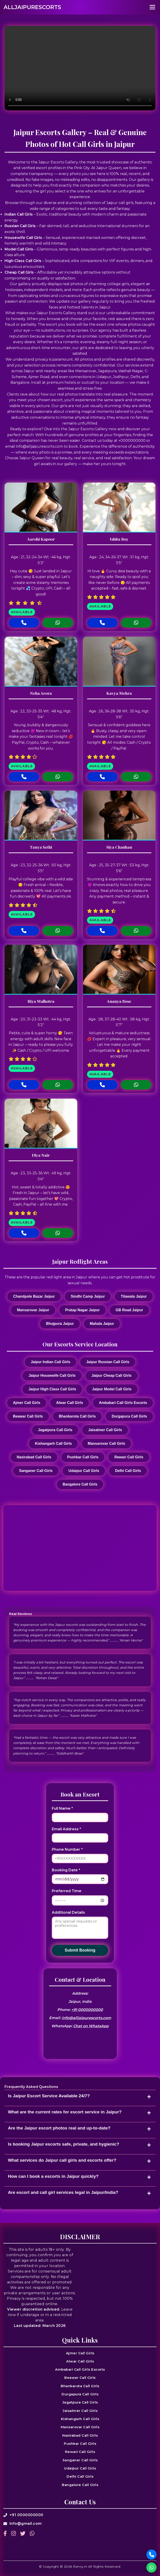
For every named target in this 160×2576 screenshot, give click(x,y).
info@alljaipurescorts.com (86, 2018)
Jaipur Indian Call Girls (50, 1362)
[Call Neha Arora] (24, 777)
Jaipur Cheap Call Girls (112, 1375)
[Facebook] (5, 2533)
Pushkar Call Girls (83, 1457)
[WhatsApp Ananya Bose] (136, 1085)
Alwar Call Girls (69, 1403)
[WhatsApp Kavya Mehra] (136, 777)
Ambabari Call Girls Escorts (123, 1403)
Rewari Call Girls (128, 1457)
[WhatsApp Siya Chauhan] (136, 930)
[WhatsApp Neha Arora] (57, 777)
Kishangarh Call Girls (53, 1443)
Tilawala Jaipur (134, 1296)
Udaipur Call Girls (83, 1471)
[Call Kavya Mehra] (102, 777)
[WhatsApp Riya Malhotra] (57, 1085)
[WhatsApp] (32, 2533)
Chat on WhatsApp (91, 2026)
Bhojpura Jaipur (60, 1324)
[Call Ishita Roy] (102, 622)
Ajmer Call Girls (26, 1403)
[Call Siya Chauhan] (102, 930)
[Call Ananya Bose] (102, 1085)
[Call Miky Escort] (151, 2554)
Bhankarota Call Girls (77, 1416)
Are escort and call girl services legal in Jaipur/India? (63, 2192)
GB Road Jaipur (129, 1310)
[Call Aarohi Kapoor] (24, 622)
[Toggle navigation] (152, 7)
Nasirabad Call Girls (34, 1457)
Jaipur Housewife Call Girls (51, 1375)
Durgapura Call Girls (129, 1416)
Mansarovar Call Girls (106, 1443)
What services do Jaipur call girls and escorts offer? (62, 2160)
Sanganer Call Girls (36, 1471)
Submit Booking (80, 1950)
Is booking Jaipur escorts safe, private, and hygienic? (63, 2144)
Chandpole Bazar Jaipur (34, 1296)
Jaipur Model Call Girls (111, 1389)
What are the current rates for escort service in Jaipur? (65, 2112)
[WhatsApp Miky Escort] (151, 2567)
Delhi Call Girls (128, 1471)
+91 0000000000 (87, 2010)
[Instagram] (13, 2533)
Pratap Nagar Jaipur (82, 1310)
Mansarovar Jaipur (33, 1310)
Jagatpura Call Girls (55, 1430)
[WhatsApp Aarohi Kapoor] (57, 622)
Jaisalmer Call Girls (105, 1430)
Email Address (66, 1829)
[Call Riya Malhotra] (24, 1085)
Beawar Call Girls (28, 1416)
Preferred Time (66, 1891)
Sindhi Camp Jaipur (88, 1296)
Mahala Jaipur (102, 1324)
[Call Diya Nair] (24, 1233)
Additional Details (68, 1912)
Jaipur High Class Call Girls (52, 1389)
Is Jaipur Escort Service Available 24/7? (49, 2095)
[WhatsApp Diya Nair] (57, 1233)
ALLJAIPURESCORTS (32, 7)
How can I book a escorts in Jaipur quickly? (53, 2176)
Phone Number (67, 1849)
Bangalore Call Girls (80, 1484)
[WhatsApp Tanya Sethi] (57, 930)
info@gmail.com (26, 2523)
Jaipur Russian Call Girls (107, 1362)
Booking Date (66, 1870)
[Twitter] (23, 2533)
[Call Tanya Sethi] (24, 930)
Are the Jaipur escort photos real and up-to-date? (59, 2128)
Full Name (62, 1808)
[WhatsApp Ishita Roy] (136, 622)
